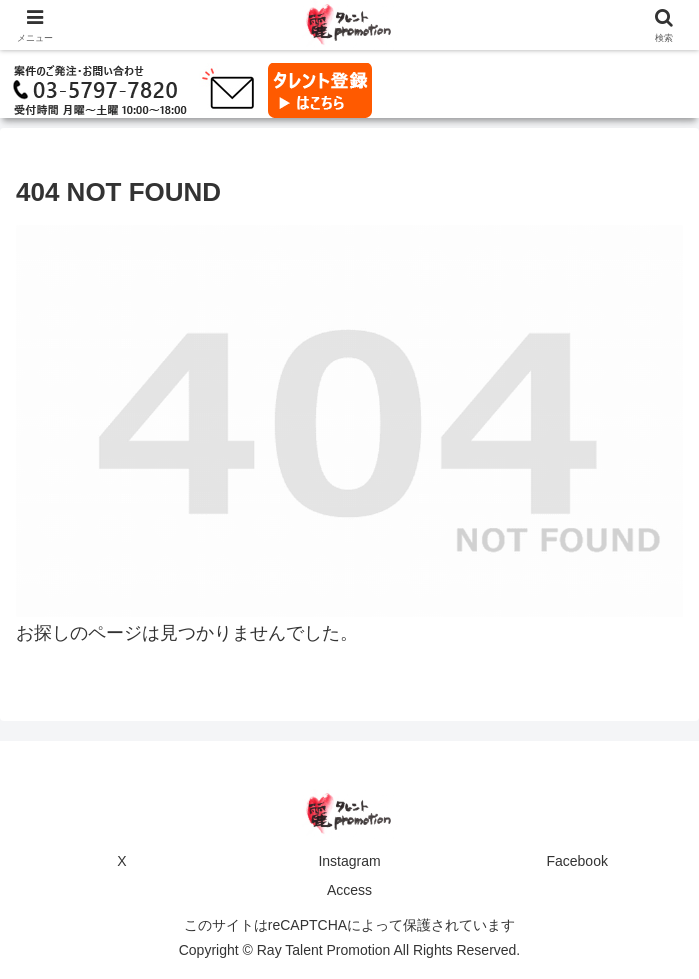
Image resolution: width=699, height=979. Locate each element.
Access (349, 890)
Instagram (349, 861)
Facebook (576, 861)
